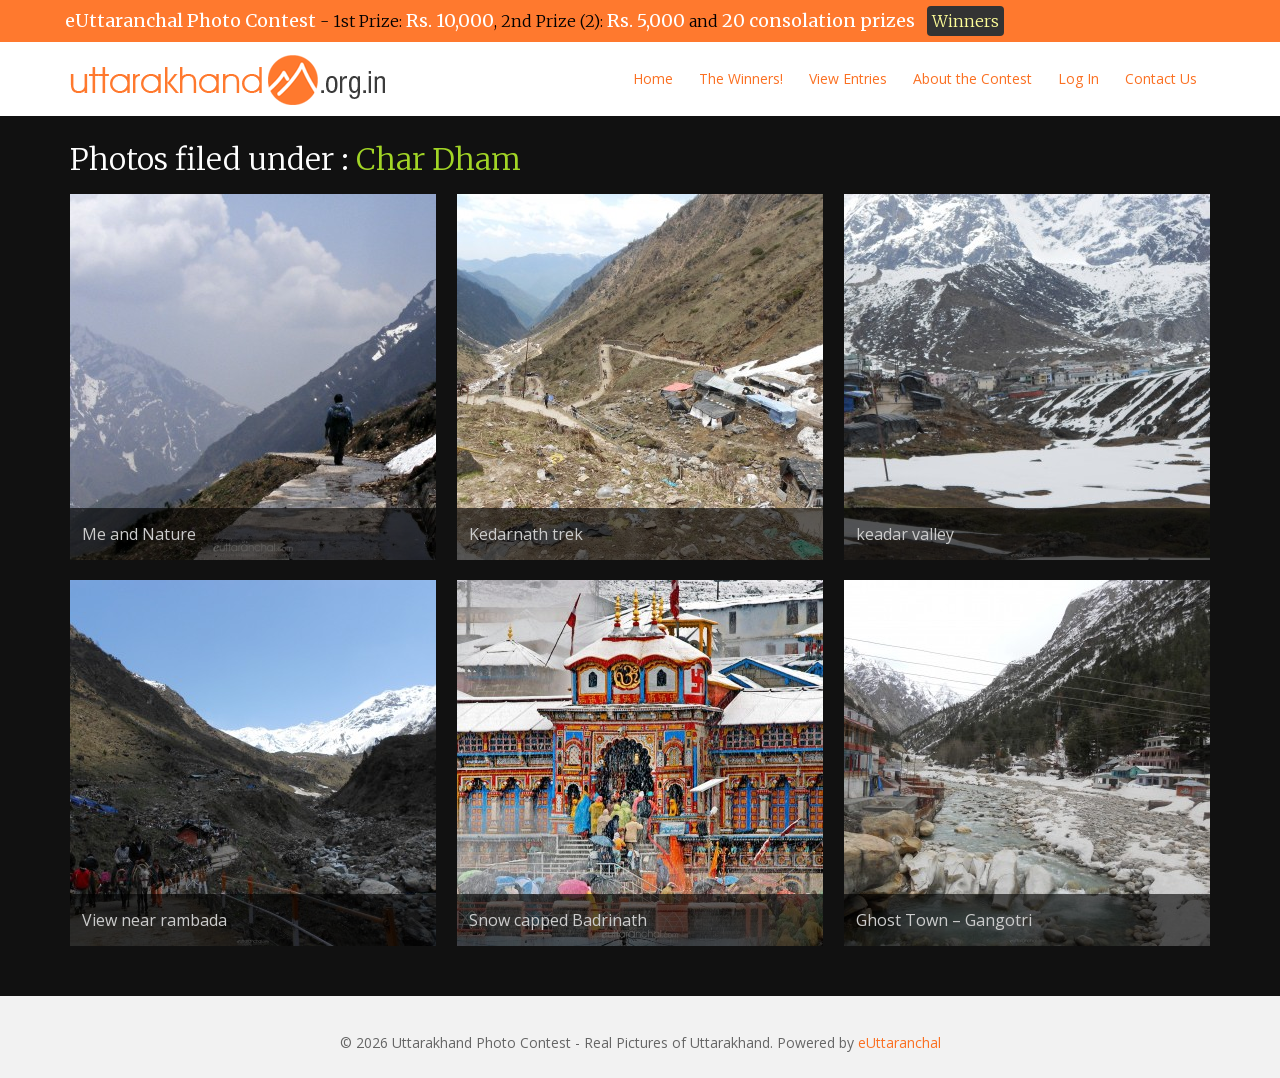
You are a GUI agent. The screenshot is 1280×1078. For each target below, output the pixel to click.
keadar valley (905, 534)
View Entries (848, 78)
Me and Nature (139, 534)
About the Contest (972, 78)
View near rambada (154, 920)
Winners (965, 21)
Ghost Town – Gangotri (944, 920)
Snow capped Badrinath (558, 920)
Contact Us (1161, 78)
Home (653, 78)
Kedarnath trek (526, 534)
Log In (1078, 78)
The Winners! (741, 78)
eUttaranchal (899, 1042)
